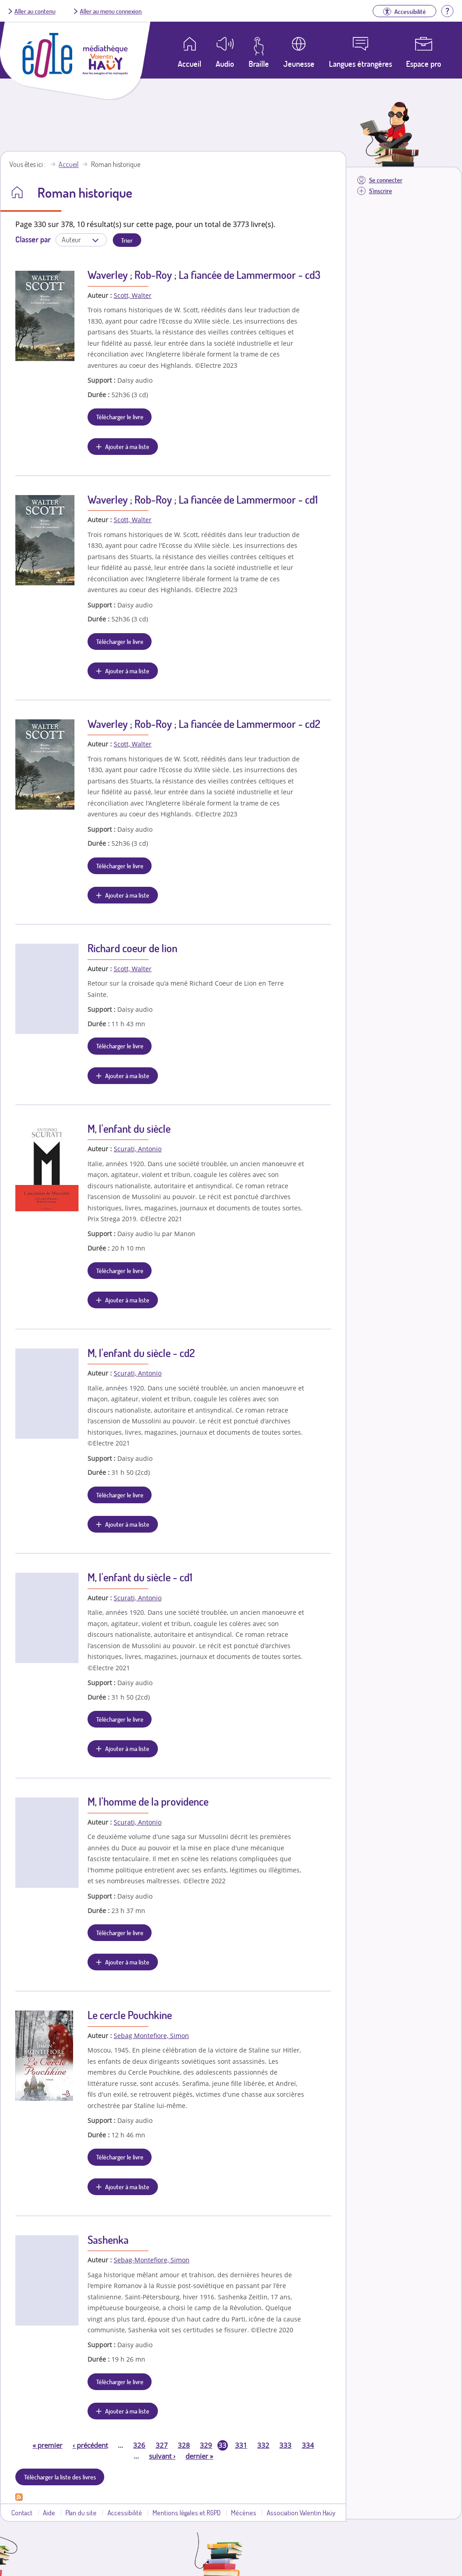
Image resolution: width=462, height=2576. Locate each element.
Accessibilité (124, 2512)
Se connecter (385, 180)
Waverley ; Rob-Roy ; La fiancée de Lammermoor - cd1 (203, 499)
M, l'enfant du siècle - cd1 (140, 1577)
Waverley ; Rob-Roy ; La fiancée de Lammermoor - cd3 (204, 275)
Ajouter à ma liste (127, 446)
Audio (225, 64)
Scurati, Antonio (138, 1148)
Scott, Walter (133, 295)
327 (162, 2445)
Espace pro (423, 64)
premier (47, 2445)
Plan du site (81, 2512)
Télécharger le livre (119, 416)
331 (241, 2445)
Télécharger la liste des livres (60, 2477)
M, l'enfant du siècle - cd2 (141, 1353)
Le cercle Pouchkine (130, 2015)
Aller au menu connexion (111, 11)
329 (206, 2445)
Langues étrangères (360, 64)
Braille (259, 64)
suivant (162, 2455)
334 (308, 2445)
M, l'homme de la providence (148, 1801)
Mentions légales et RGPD (186, 2512)
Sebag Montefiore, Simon (151, 2035)
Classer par (33, 239)
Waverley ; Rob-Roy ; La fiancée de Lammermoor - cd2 (204, 724)
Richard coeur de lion (132, 948)
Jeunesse (298, 64)
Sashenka (108, 2240)
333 (285, 2445)
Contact (21, 2512)
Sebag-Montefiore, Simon (151, 2260)
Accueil (69, 164)
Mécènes (243, 2512)
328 (184, 2445)
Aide (49, 2512)
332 (263, 2445)
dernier (199, 2455)
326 (139, 2445)
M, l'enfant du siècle (129, 1128)
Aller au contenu (34, 11)
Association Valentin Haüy (301, 2512)
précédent (90, 2445)
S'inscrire (380, 191)
